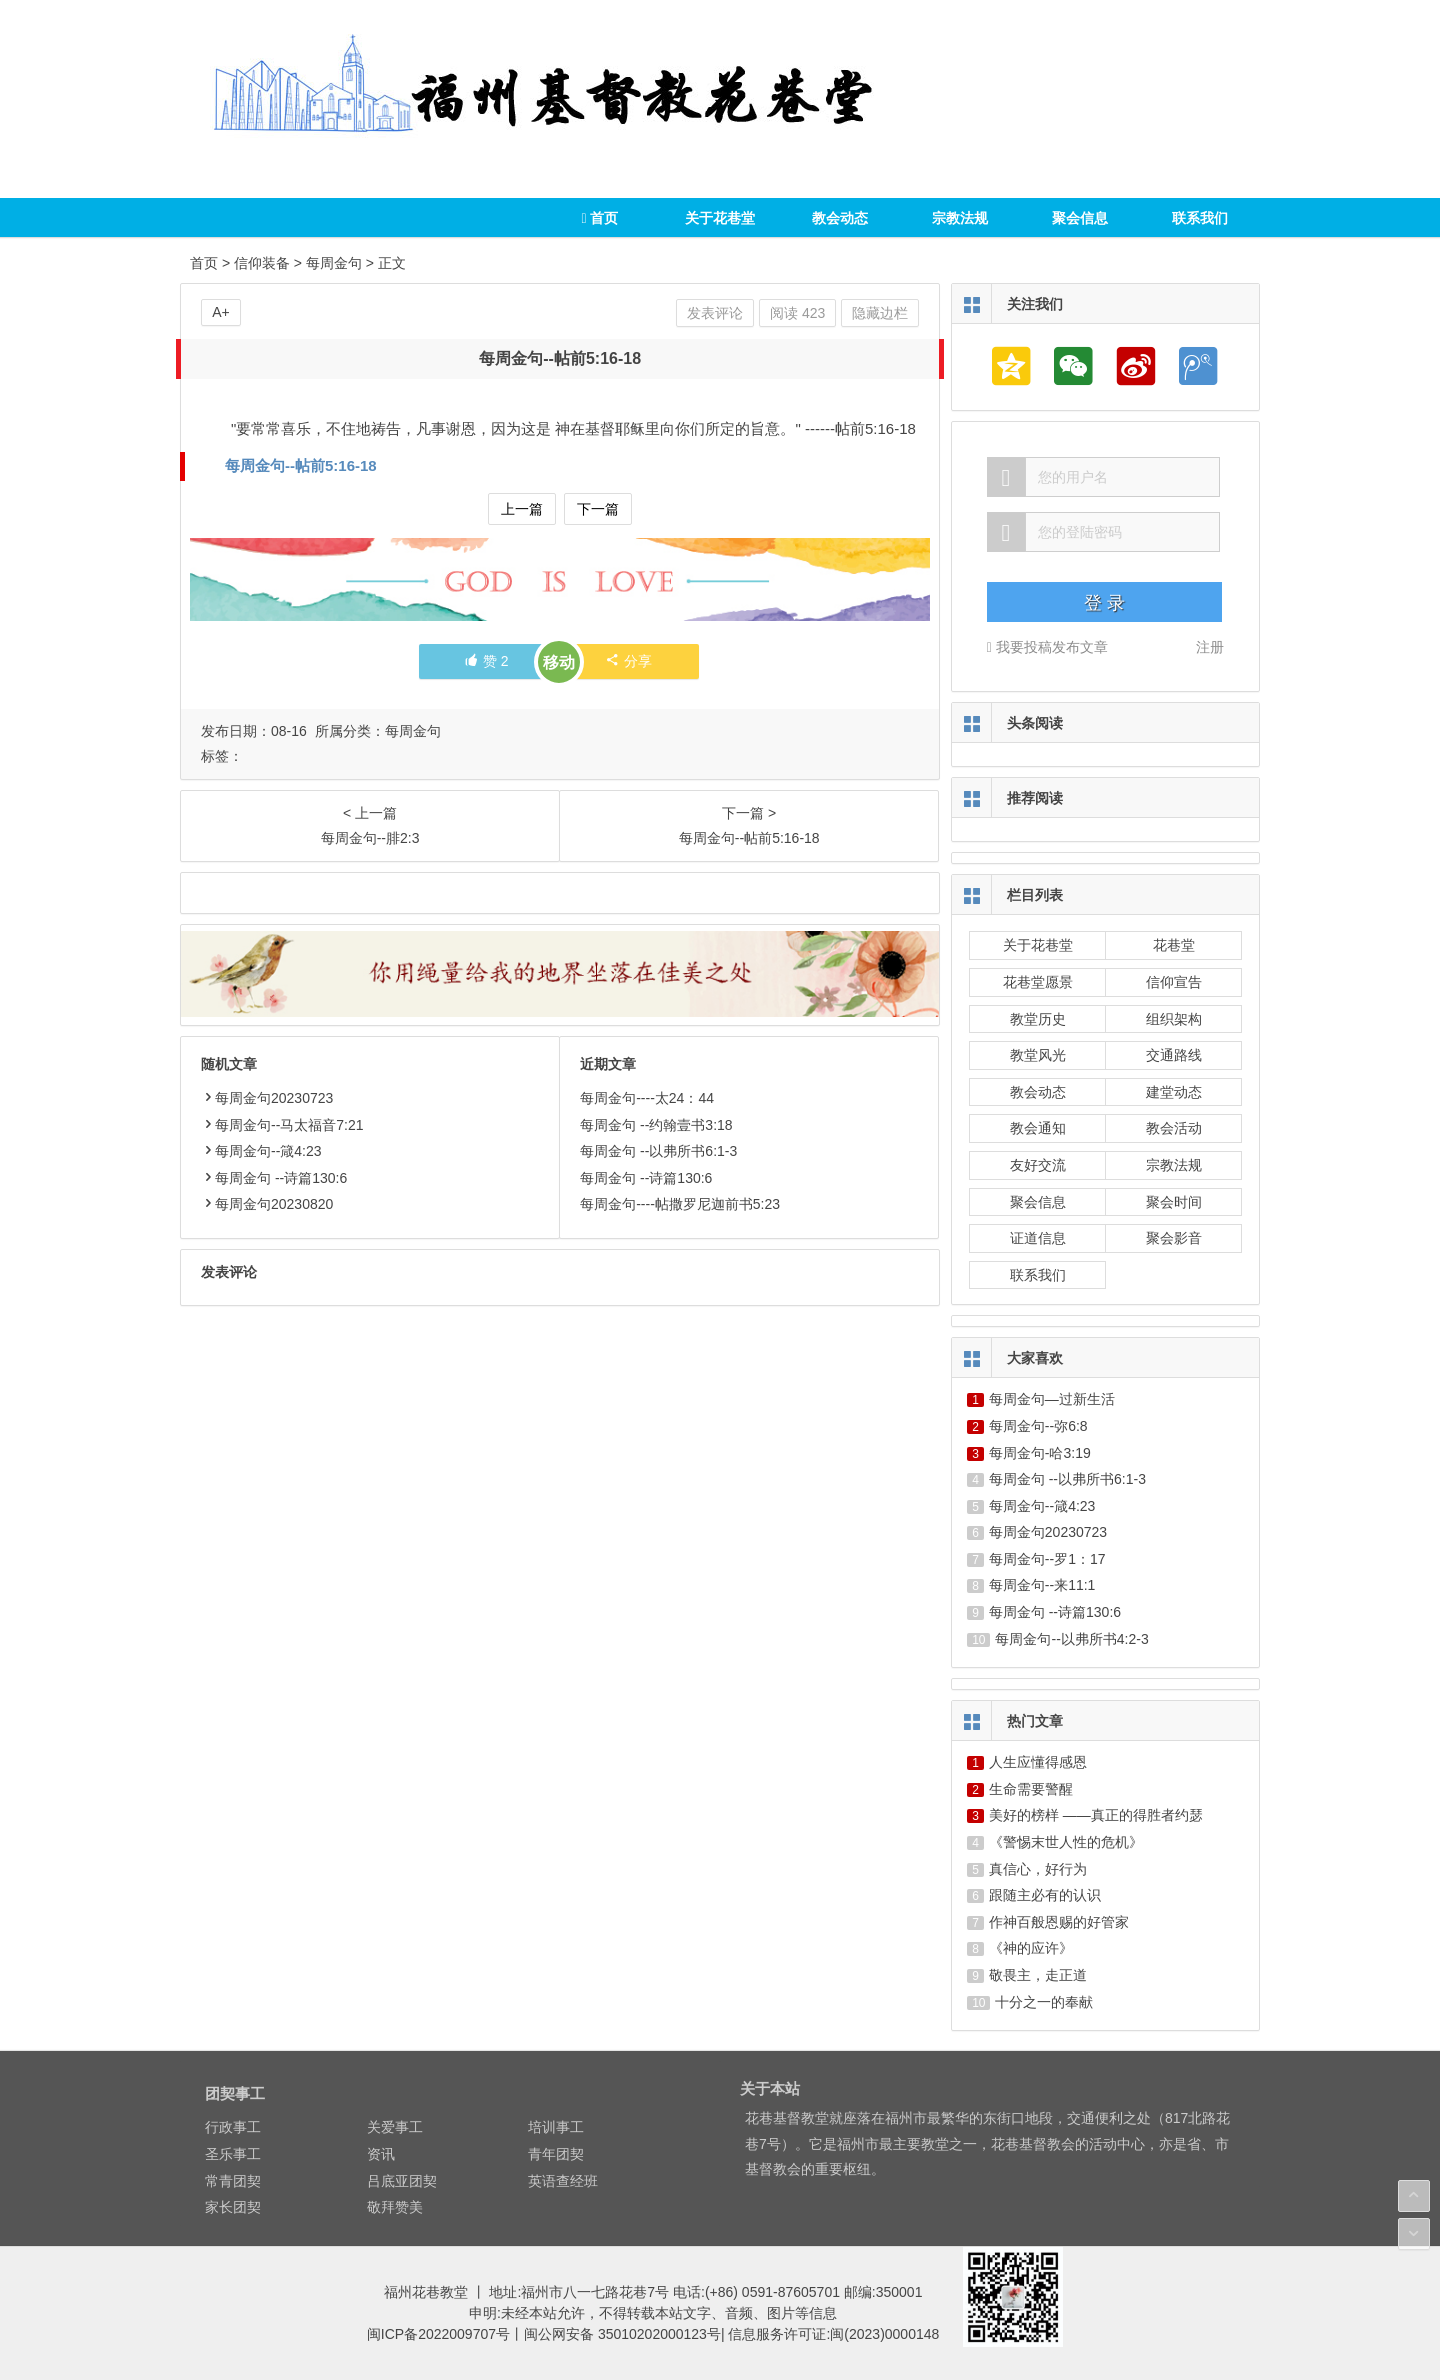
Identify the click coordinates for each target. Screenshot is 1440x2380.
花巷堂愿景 (1038, 982)
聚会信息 (1080, 218)
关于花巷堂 (720, 218)
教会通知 (1038, 1128)
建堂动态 (1174, 1092)
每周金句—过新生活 (1052, 1399)
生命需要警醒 (1031, 1789)
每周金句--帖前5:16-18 (301, 465)
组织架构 (1174, 1019)
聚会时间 (1174, 1202)
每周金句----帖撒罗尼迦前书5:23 (680, 1204)
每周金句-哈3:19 (1040, 1453)
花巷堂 (1174, 945)
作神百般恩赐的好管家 (1059, 1922)
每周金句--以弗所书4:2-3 (1071, 1639)
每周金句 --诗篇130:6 (274, 1178)
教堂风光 (1038, 1055)
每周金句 (334, 263)
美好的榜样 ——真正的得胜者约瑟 (1096, 1815)
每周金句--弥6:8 (1038, 1426)
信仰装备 (262, 263)
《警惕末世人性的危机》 (1066, 1842)
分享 (628, 661)
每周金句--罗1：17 (1047, 1559)
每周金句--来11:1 (1042, 1585)
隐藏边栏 (880, 313)
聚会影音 (1174, 1238)
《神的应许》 (1031, 1948)
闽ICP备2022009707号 (438, 2334)
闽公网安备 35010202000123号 (622, 2334)
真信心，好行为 (1038, 1869)
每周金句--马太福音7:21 (282, 1125)
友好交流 (1038, 1165)
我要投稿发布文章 (1047, 647)
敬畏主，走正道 (1038, 1975)
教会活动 (1174, 1128)
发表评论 (715, 313)
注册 (1210, 647)
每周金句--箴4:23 (261, 1151)
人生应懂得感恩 (1038, 1762)
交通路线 (1174, 1055)
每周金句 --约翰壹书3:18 (656, 1125)
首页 (599, 218)
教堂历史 (1038, 1019)
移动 (559, 662)
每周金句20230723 (267, 1098)
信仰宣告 (1174, 982)
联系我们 (1200, 218)
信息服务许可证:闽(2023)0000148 (833, 2334)
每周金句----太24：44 (647, 1098)
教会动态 (840, 218)
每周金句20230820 (267, 1204)
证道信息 (1038, 1238)
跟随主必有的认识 (1045, 1895)
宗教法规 (960, 218)
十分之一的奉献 (1044, 2002)
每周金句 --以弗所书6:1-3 (658, 1151)
